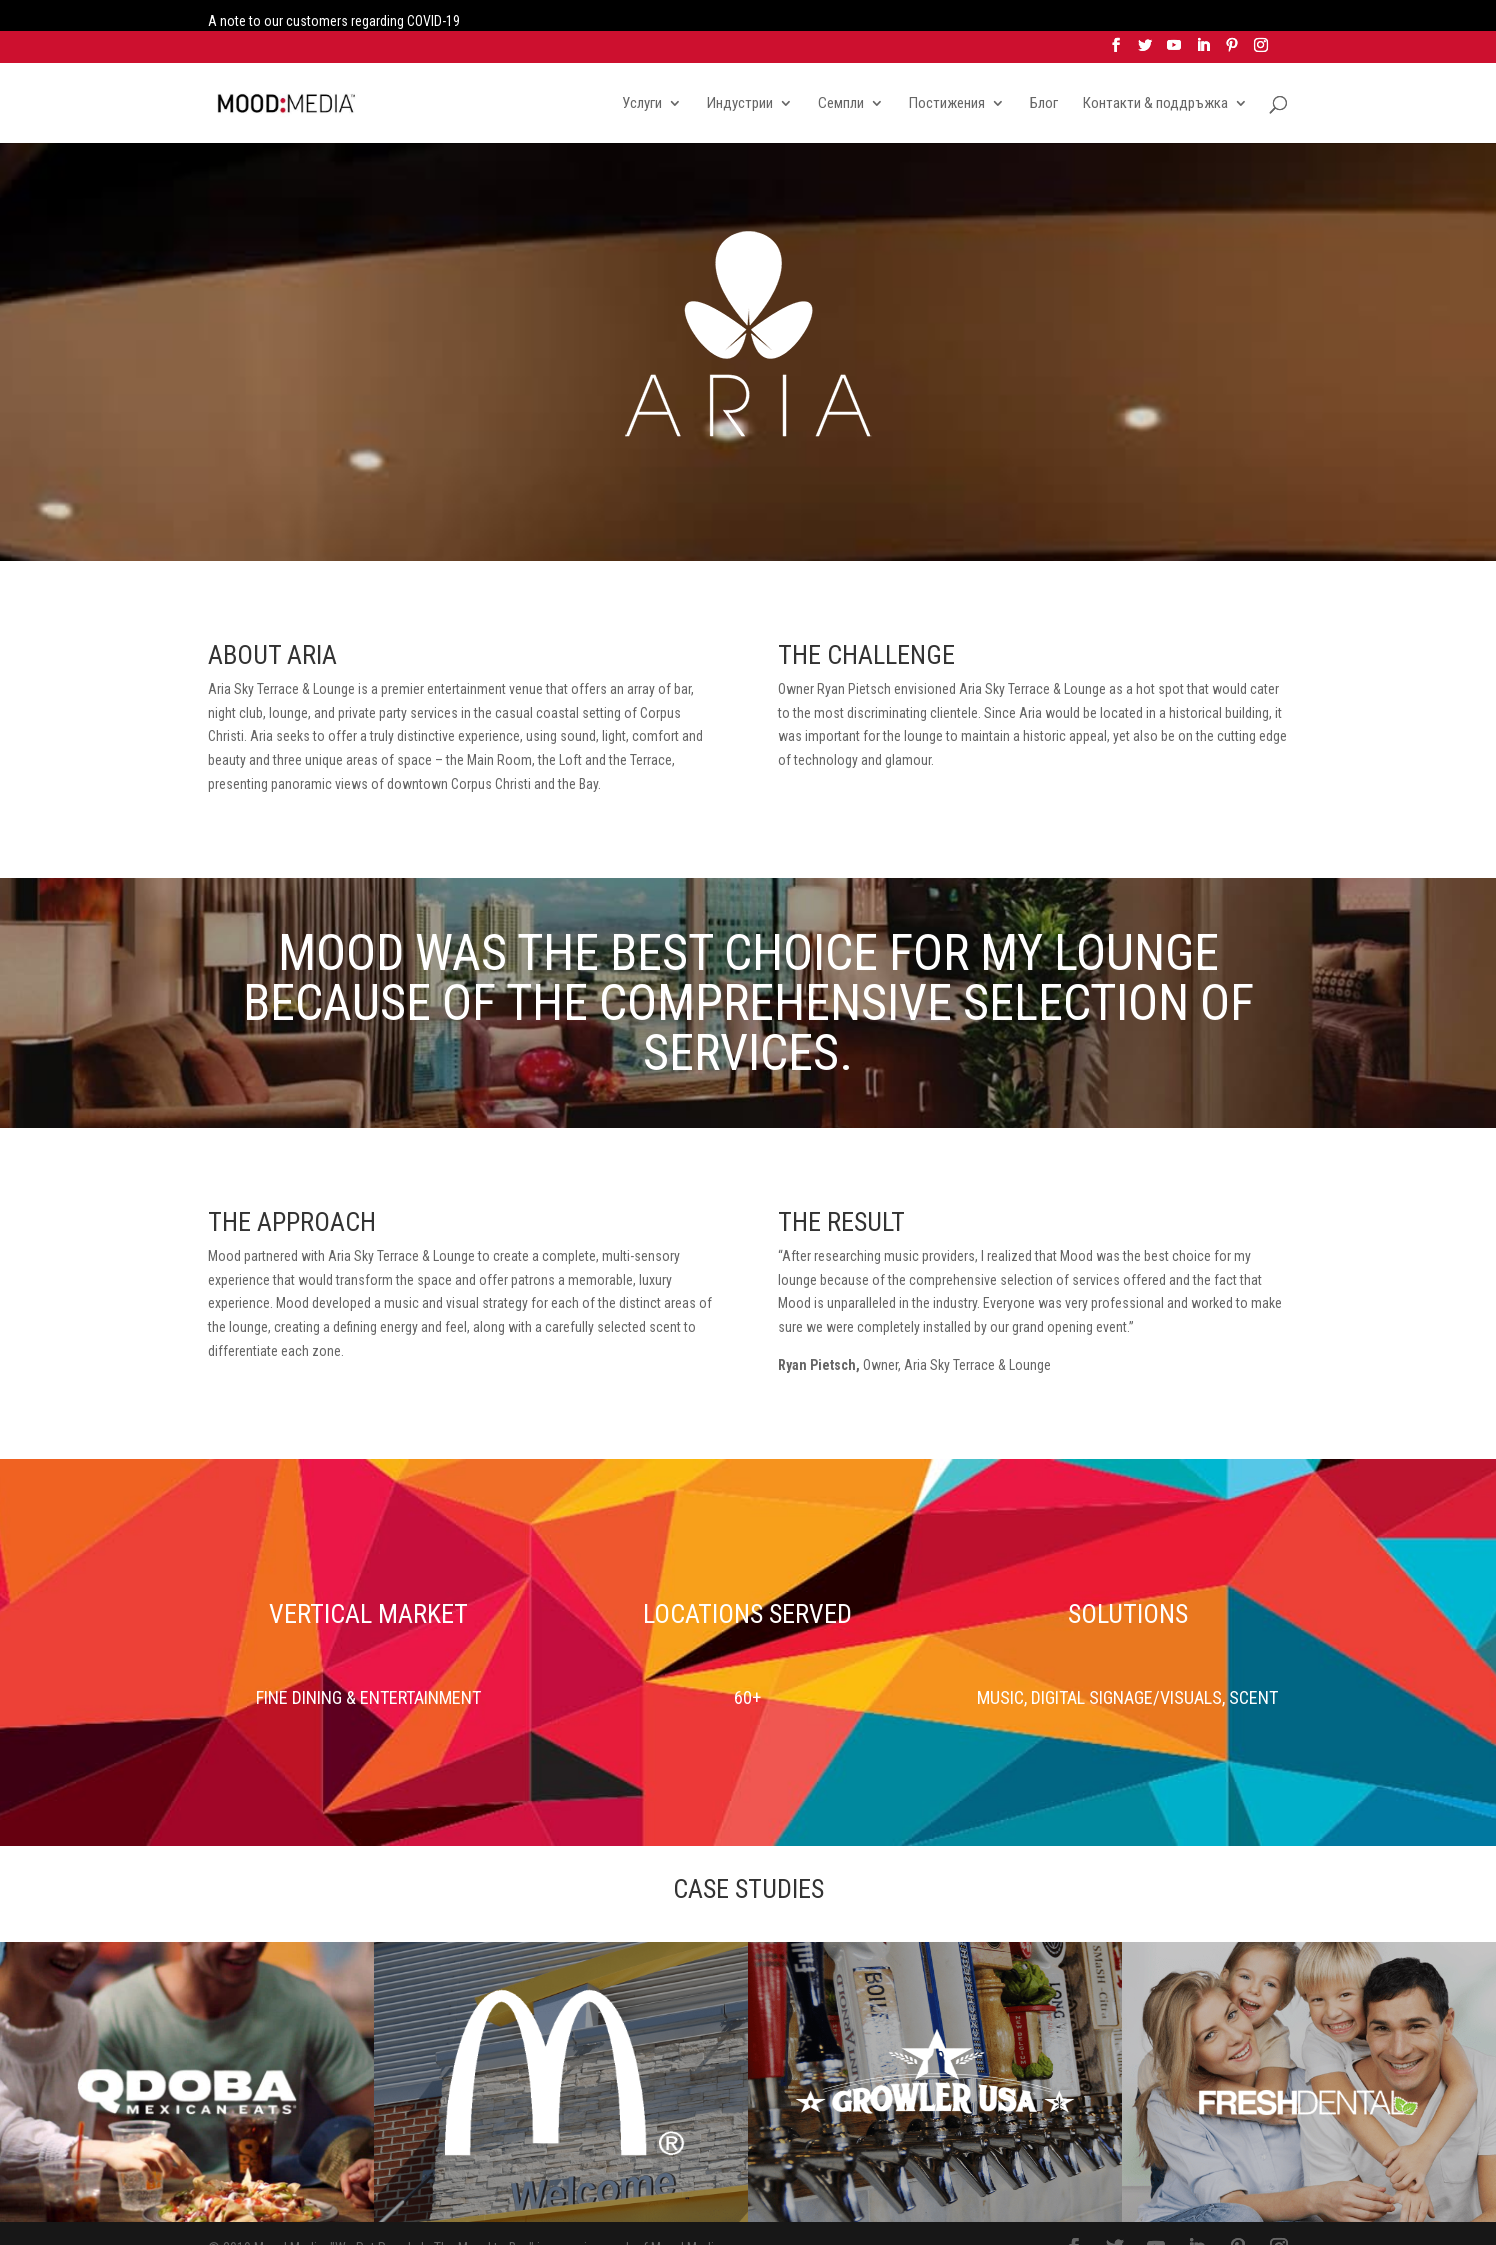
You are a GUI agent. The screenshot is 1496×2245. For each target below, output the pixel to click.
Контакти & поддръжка (1155, 74)
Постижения (947, 74)
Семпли (841, 74)
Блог (1044, 74)
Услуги (642, 74)
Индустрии (740, 74)
